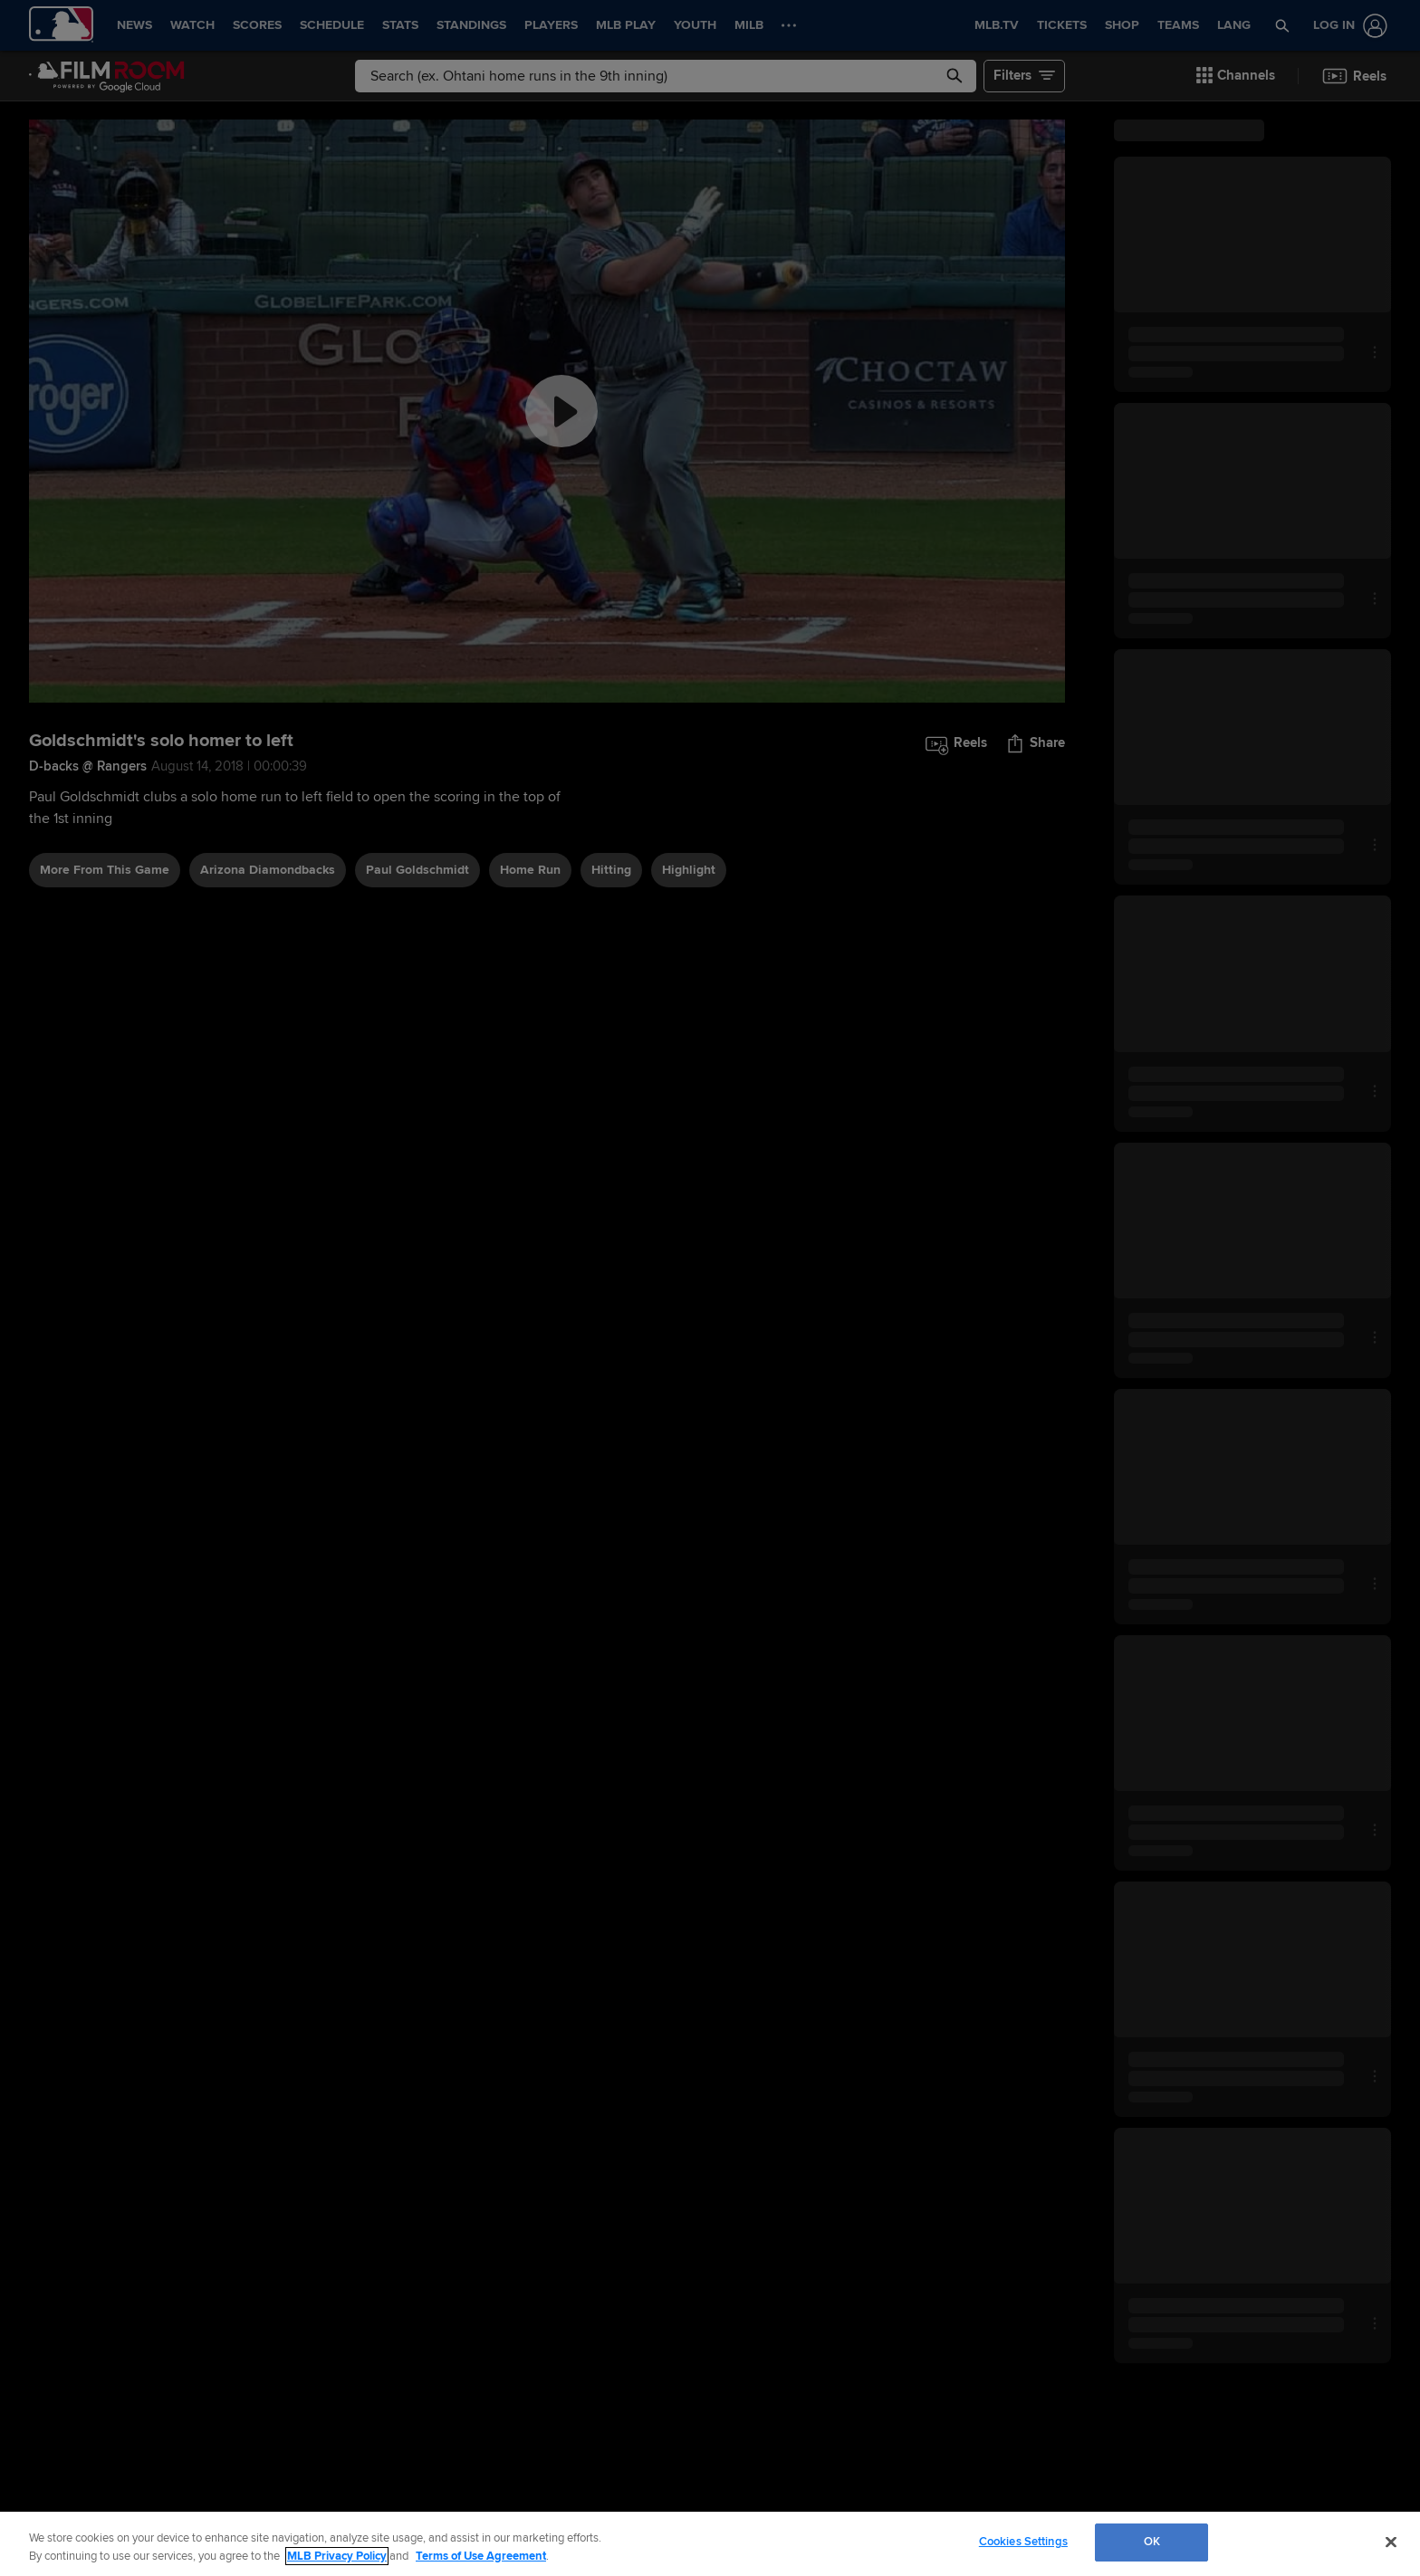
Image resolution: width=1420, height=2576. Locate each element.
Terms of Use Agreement (481, 2556)
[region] (710, 2544)
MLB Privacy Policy (337, 2556)
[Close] (1391, 2542)
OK (1152, 2541)
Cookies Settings (1023, 2541)
